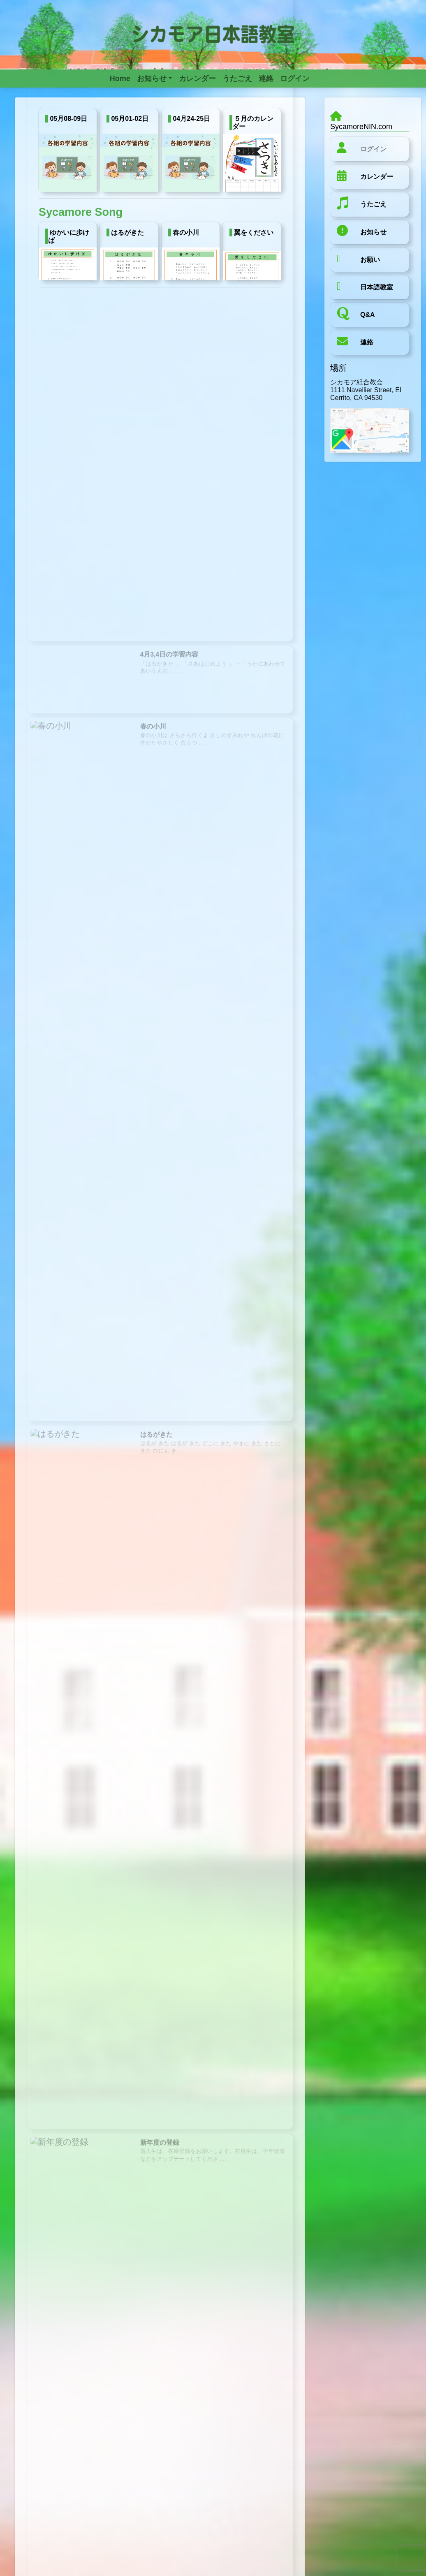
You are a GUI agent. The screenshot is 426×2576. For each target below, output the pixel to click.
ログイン (373, 149)
